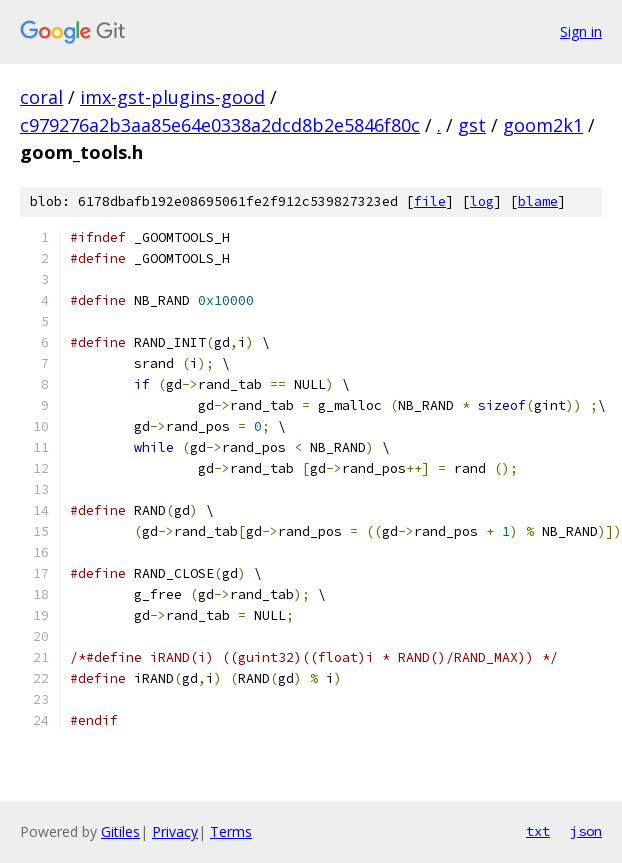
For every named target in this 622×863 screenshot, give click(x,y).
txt (538, 831)
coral (41, 97)
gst (472, 125)
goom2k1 (543, 125)
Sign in (581, 31)
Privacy (175, 831)
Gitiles (120, 831)
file (430, 201)
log (482, 201)
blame (538, 201)
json (586, 831)
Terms (231, 831)
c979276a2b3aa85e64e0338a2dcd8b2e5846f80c (220, 125)
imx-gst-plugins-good (172, 97)
